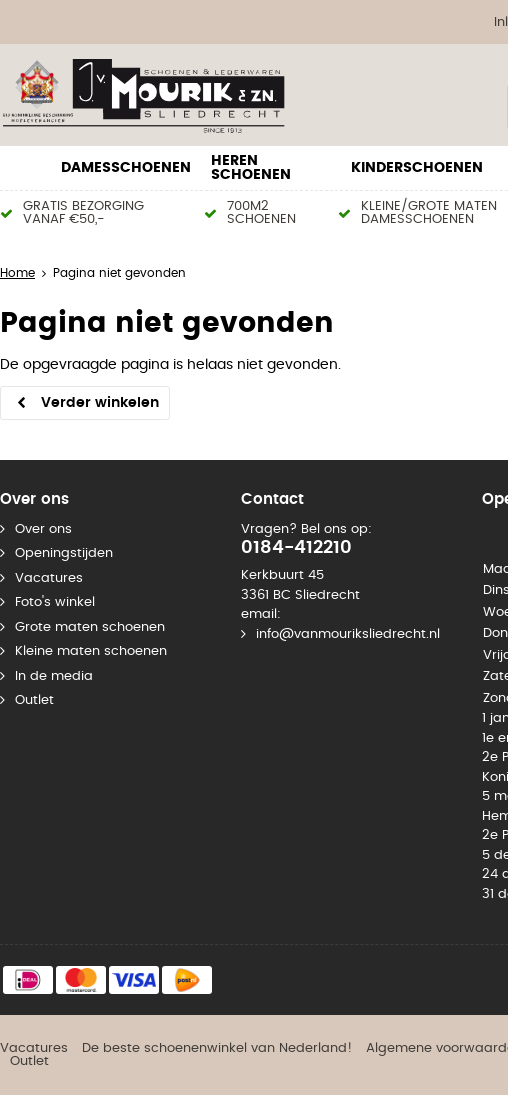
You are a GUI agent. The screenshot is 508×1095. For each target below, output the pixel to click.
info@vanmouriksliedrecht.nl (348, 634)
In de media (54, 676)
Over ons (43, 529)
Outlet (34, 700)
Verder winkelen (100, 403)
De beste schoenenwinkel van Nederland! (217, 1048)
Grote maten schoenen (90, 627)
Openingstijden (64, 553)
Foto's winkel (55, 602)
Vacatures (49, 578)
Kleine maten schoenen (91, 651)
